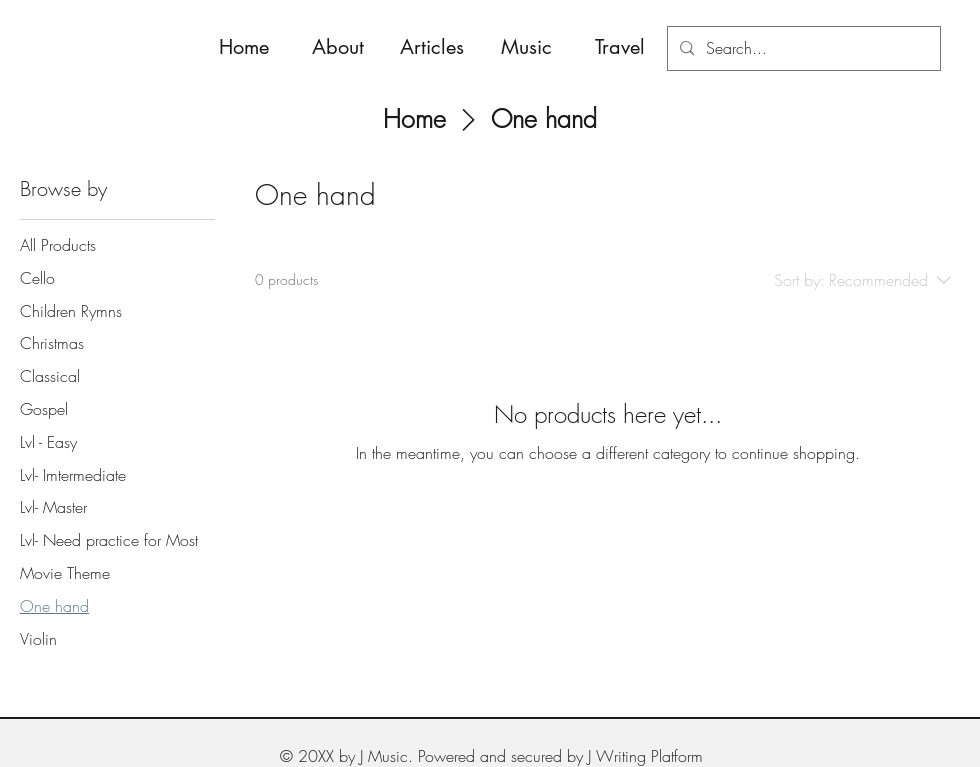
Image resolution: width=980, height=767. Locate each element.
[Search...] (802, 48)
